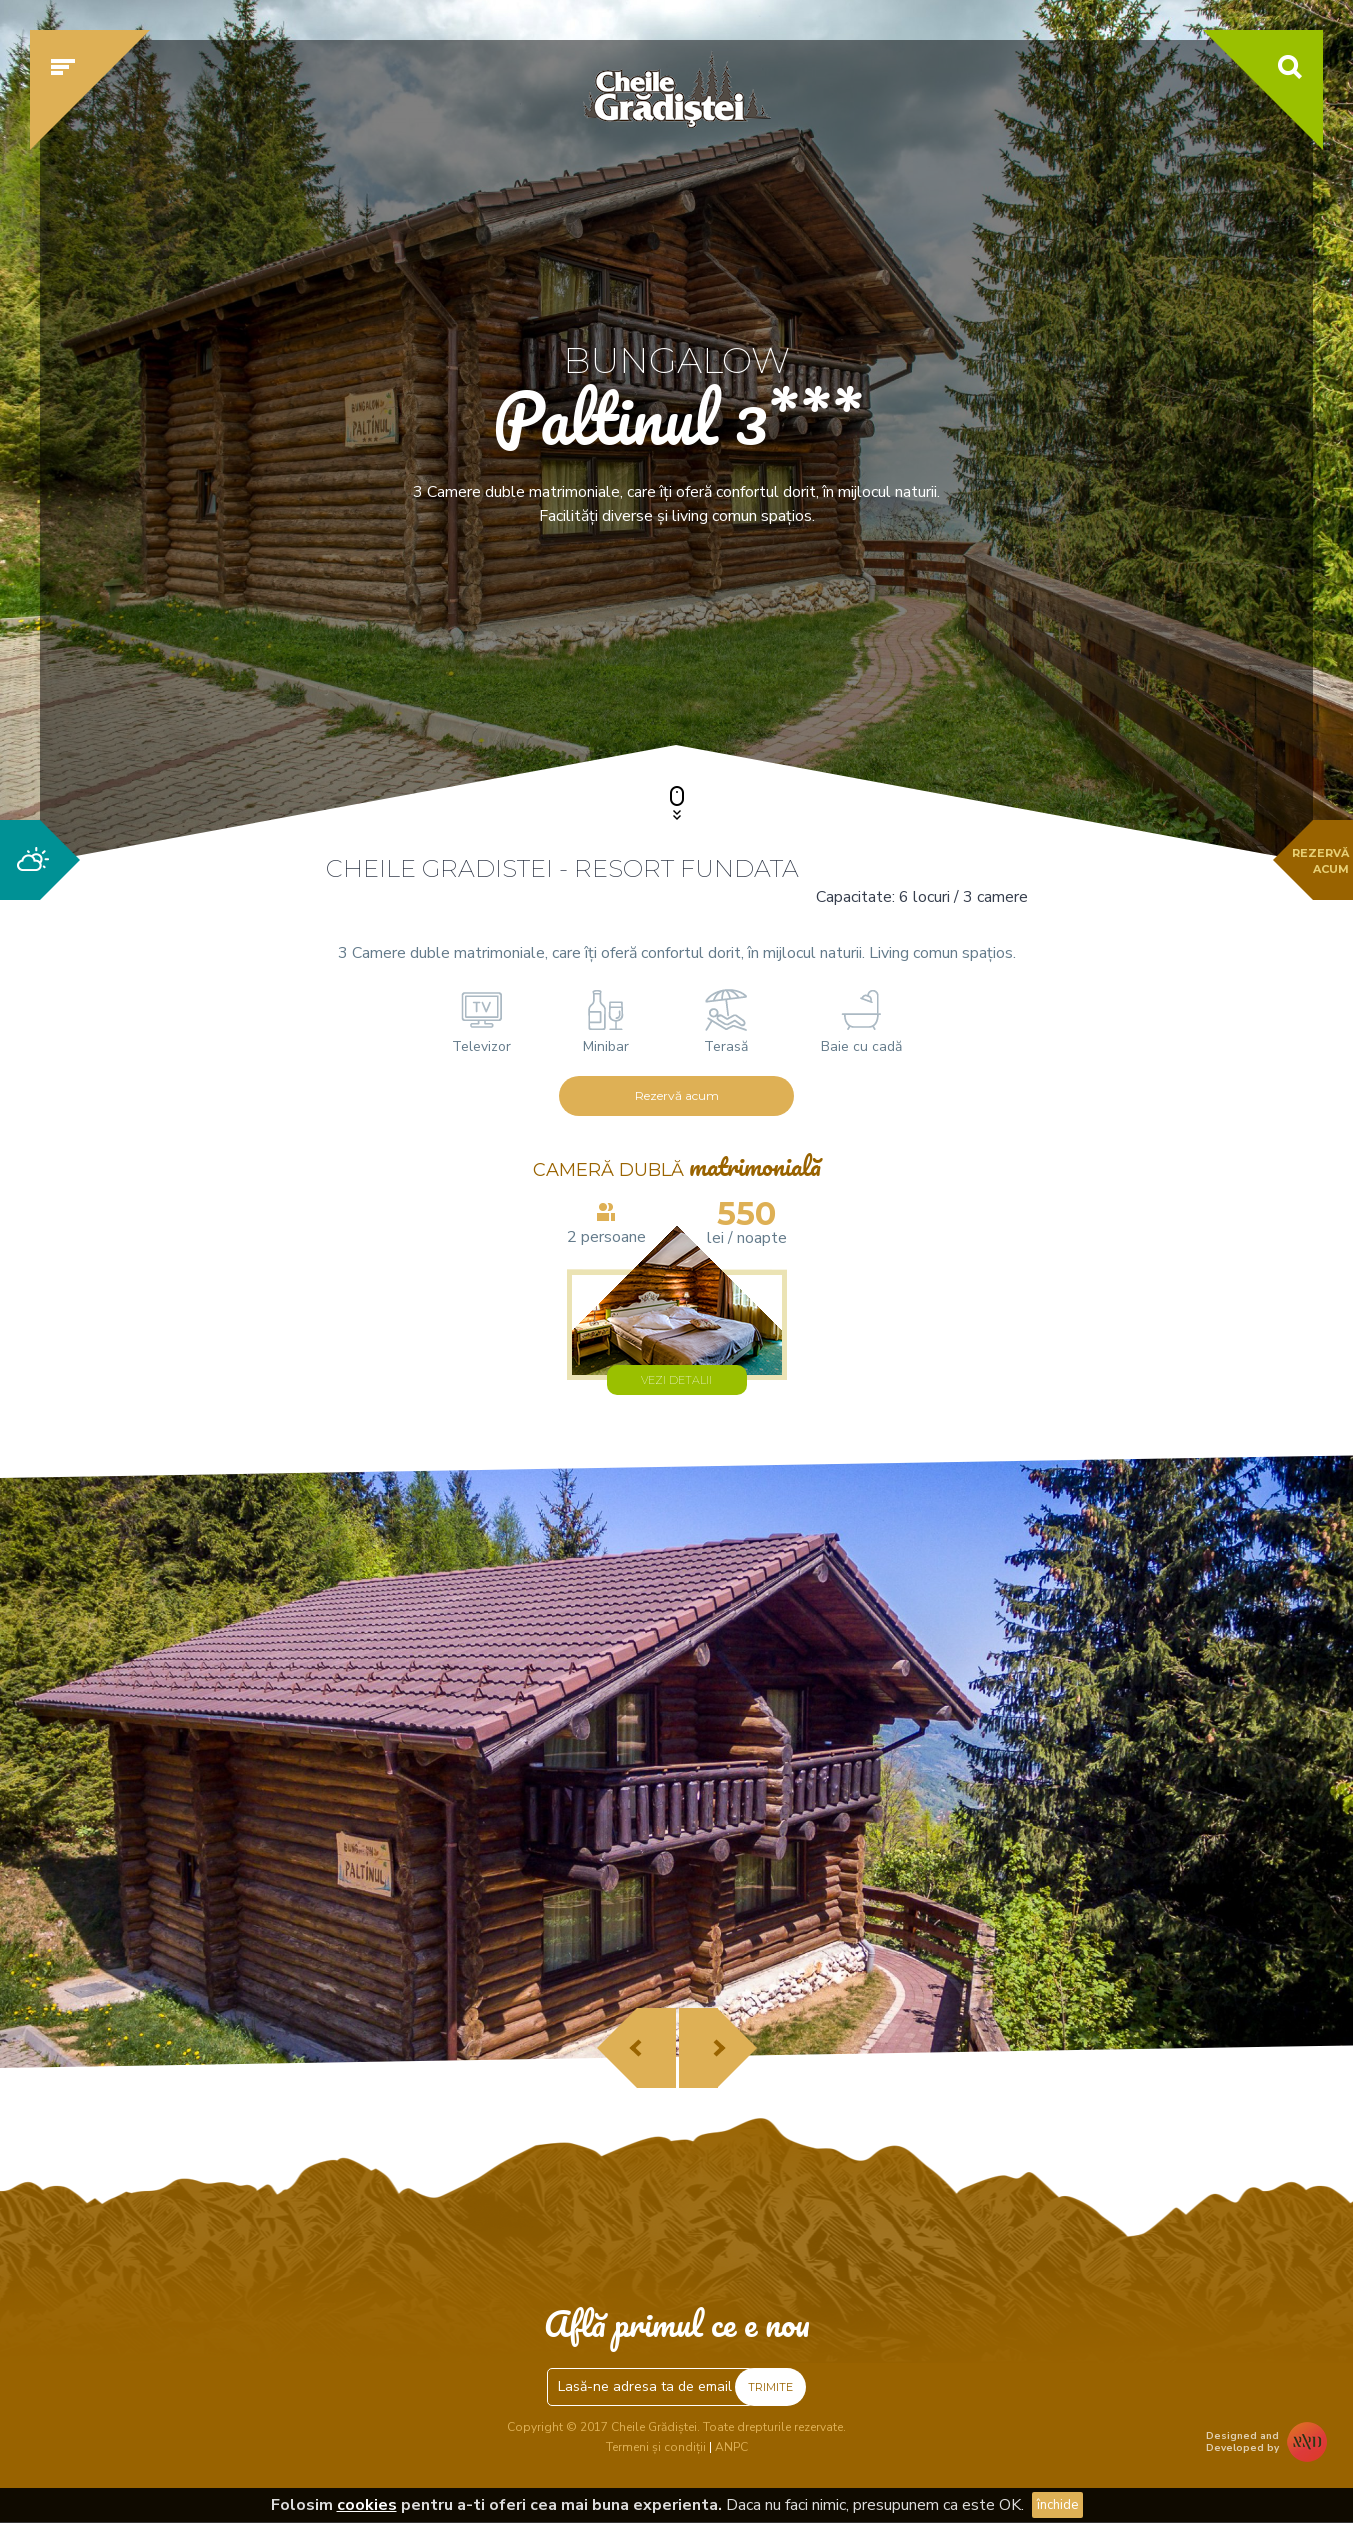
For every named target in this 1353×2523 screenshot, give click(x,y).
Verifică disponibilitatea (1061, 657)
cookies (367, 2505)
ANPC (731, 2447)
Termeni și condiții (656, 2447)
